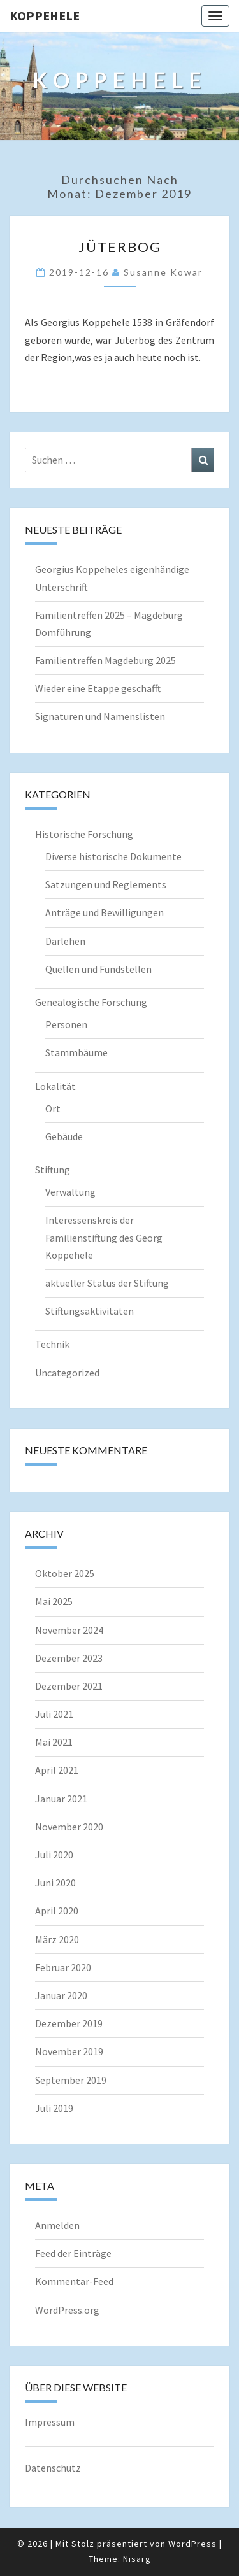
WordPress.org (67, 2310)
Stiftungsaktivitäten (89, 1311)
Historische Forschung (84, 834)
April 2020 (56, 1910)
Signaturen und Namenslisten (100, 716)
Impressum (50, 2422)
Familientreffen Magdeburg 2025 (105, 660)
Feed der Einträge (73, 2253)
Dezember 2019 (69, 2023)
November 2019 (69, 2051)
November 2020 (69, 1826)
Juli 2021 (54, 1714)
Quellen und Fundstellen (98, 969)
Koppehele (45, 16)
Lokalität (55, 1086)
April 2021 (56, 1770)
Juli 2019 (54, 2108)
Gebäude (64, 1136)
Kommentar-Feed (74, 2281)
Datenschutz (53, 2467)
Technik (52, 1344)
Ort (53, 1108)
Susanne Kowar (163, 272)
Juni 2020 (55, 1882)
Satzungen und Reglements (105, 884)
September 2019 (70, 2080)
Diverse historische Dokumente (113, 856)
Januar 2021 (61, 1798)
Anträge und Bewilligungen (104, 912)
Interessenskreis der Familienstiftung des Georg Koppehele (104, 1237)
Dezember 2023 (69, 1658)
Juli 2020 (54, 1854)
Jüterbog (119, 246)
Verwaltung (70, 1191)
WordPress (192, 2543)
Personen (66, 1024)
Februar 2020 (63, 1967)
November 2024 (69, 1630)
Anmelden (57, 2225)
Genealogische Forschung (91, 1002)
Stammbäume (76, 1052)
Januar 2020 (61, 1995)
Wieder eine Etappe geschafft (98, 688)
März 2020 (57, 1939)
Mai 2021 (54, 1742)
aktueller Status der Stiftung (107, 1283)
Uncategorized (67, 1372)
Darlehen (65, 941)
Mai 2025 (54, 1601)
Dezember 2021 (69, 1686)
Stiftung (52, 1169)
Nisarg (137, 2559)
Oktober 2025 (64, 1573)
